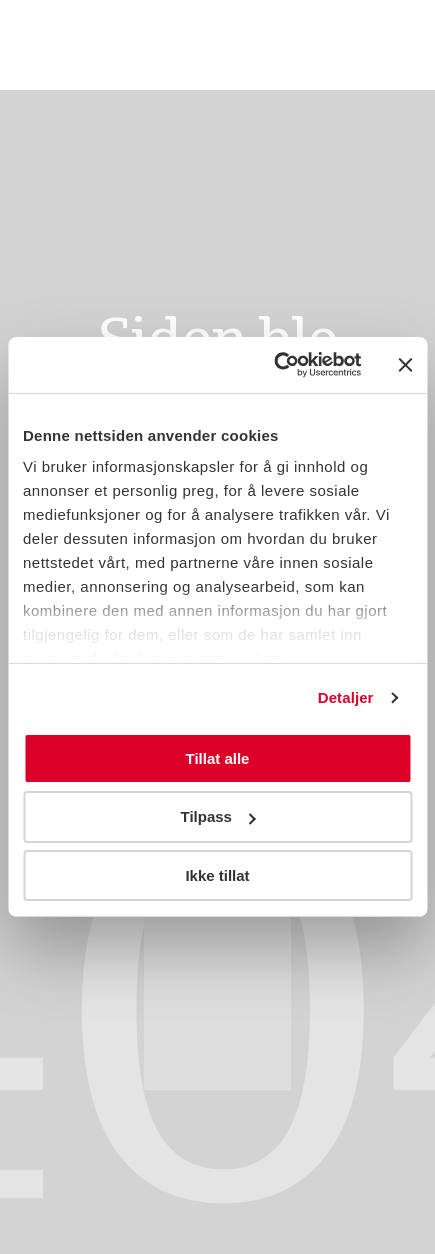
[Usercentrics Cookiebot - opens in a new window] (275, 365)
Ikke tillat (217, 875)
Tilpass (218, 816)
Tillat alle (218, 757)
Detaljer (346, 697)
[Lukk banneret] (405, 365)
